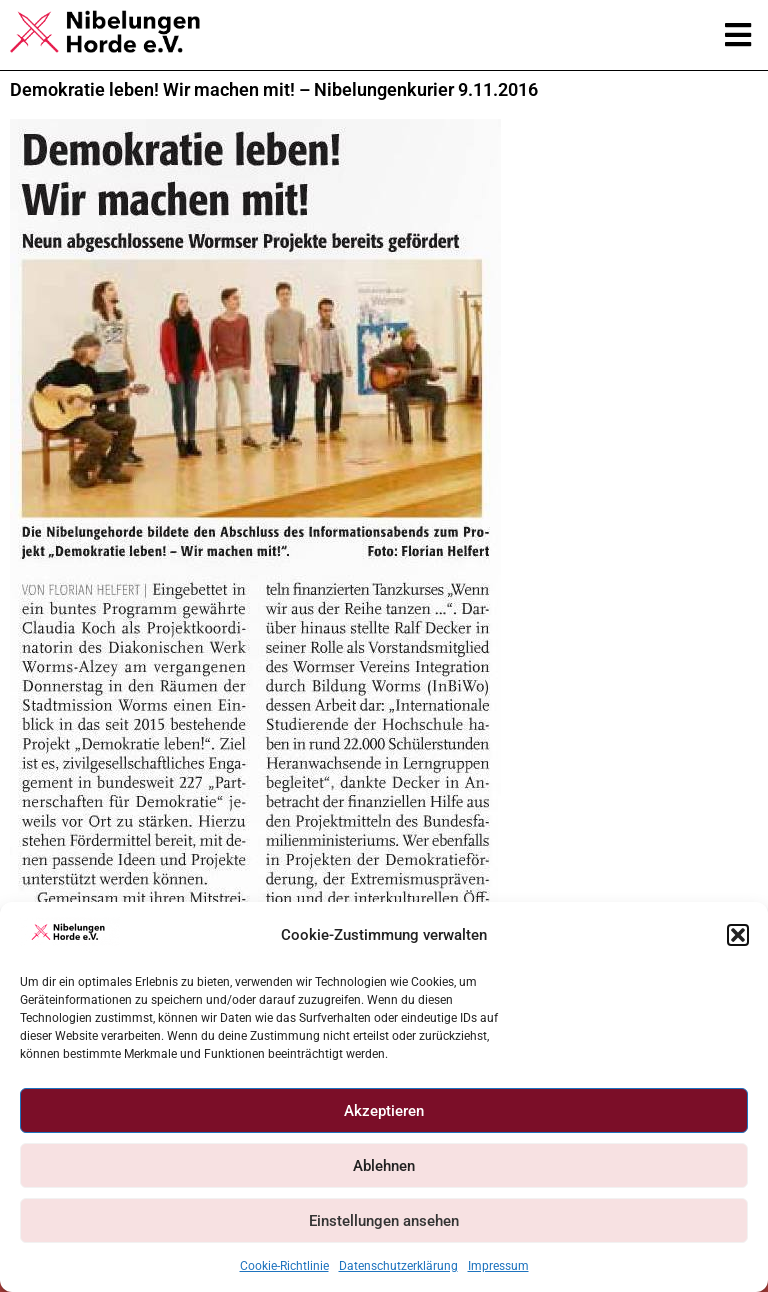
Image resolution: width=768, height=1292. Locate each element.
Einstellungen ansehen (384, 1221)
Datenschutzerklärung (398, 1266)
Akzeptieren (384, 1111)
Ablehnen (384, 1166)
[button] (738, 935)
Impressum (498, 1266)
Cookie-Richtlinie (284, 1266)
